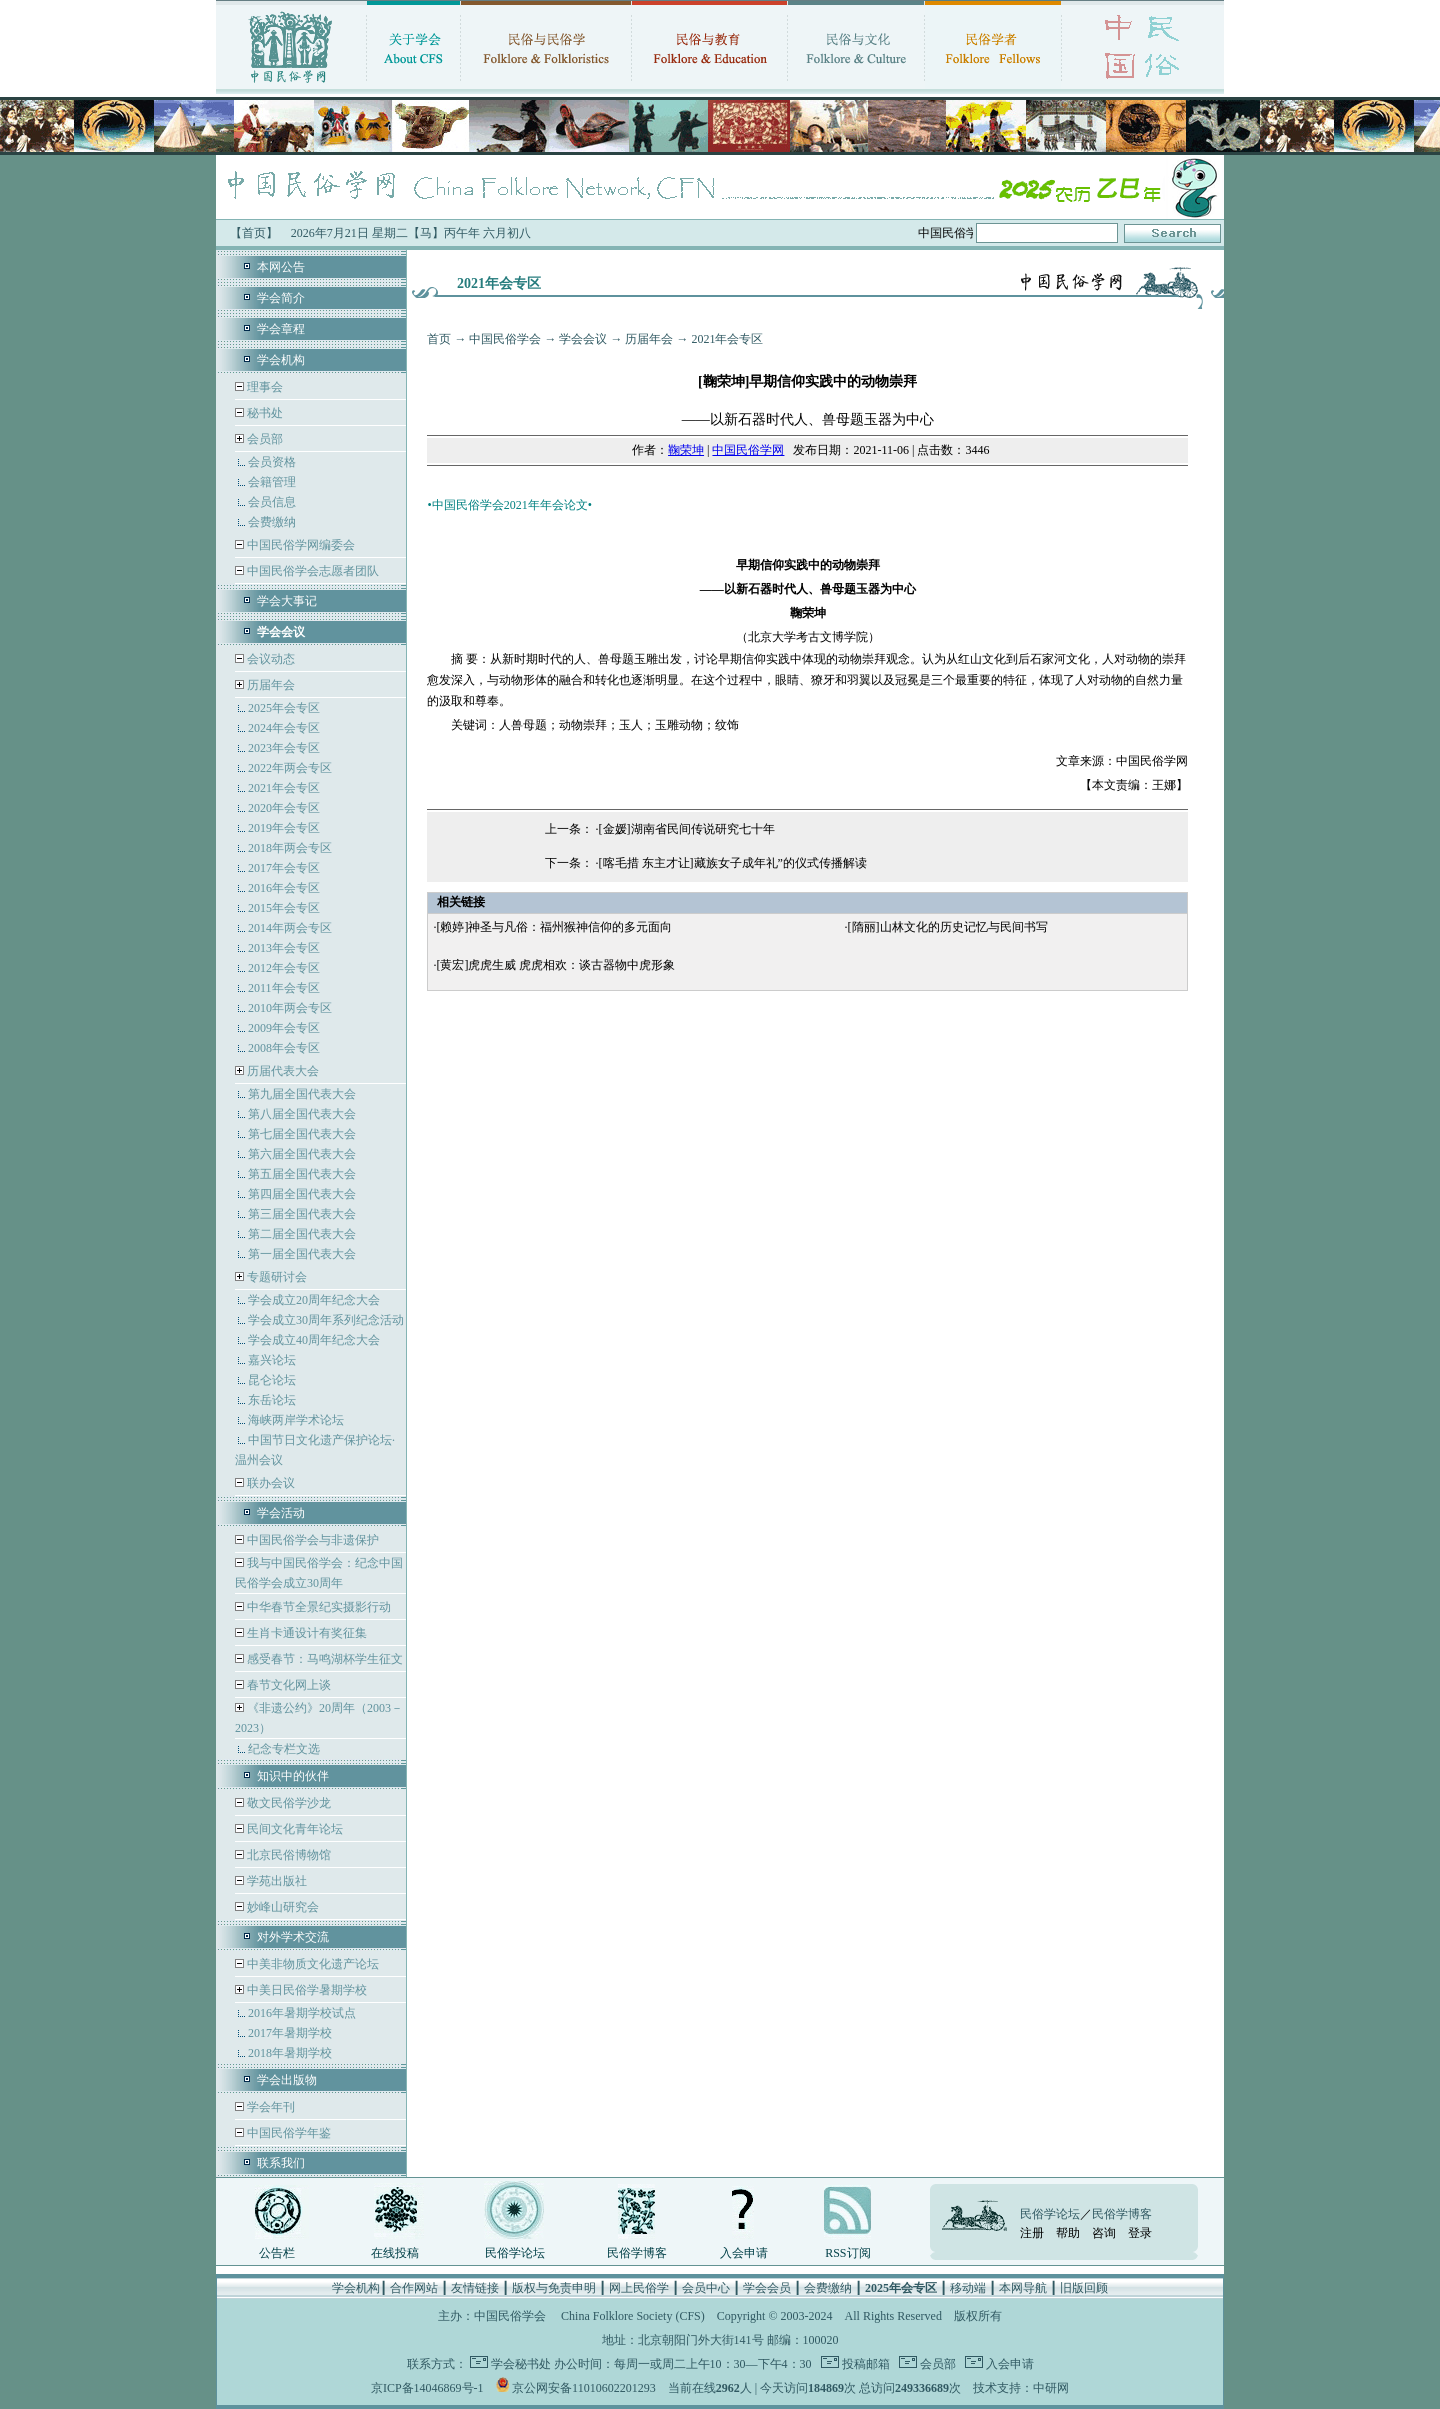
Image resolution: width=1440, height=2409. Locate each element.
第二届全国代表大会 (302, 1234)
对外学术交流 (293, 1937)
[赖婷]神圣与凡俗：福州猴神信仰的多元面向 (554, 927)
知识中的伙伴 (293, 1776)
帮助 (1068, 2233)
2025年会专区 (284, 708)
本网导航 (1023, 2288)
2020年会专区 (284, 808)
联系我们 (281, 2163)
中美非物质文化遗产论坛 (311, 1964)
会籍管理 (272, 482)
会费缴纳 (272, 522)
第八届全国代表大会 (302, 1114)
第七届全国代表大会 (302, 1134)
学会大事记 (287, 601)
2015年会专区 (284, 908)
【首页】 (254, 233)
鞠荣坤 (686, 450)
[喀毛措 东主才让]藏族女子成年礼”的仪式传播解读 (733, 863)
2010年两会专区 (290, 1008)
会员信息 (272, 502)
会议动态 (269, 659)
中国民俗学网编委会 (299, 545)
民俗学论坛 (515, 2253)
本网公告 (281, 267)
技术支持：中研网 (1021, 2388)
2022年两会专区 (290, 768)
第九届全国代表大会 (302, 1094)
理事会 (263, 387)
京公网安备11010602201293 (584, 2388)
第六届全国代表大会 (302, 1154)
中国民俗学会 (505, 339)
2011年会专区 (284, 988)
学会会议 (583, 339)
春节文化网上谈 (287, 1685)
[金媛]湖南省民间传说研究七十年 (687, 829)
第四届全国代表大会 (302, 1194)
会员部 (265, 439)
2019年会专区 (284, 828)
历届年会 (271, 685)
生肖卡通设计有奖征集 (305, 1633)
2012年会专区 (284, 968)
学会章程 (281, 329)
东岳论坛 (272, 1400)
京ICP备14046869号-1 (427, 2388)
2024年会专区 (284, 728)
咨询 (1104, 2233)
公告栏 (277, 2253)
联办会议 (269, 1483)
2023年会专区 (284, 748)
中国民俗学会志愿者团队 (311, 571)
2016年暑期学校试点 (302, 2013)
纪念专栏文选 (284, 1749)
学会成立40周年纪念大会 (314, 1340)
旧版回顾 (1084, 2288)
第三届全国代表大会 (302, 1214)
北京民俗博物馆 (287, 1855)
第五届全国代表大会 (302, 1174)
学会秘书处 (521, 2364)
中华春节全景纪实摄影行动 (317, 1607)
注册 (1032, 2233)
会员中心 (706, 2288)
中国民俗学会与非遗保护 (311, 1540)
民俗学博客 (637, 2253)
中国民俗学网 (748, 450)
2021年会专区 (284, 788)
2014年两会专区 (290, 928)
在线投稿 (395, 2253)
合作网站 (414, 2288)
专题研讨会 (277, 1277)
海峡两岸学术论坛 (296, 1420)
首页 (439, 339)
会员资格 (272, 462)
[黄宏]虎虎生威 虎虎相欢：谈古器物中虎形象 (555, 965)
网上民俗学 (639, 2288)
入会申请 (744, 2253)
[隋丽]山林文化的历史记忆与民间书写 (948, 927)
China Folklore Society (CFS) (633, 2316)
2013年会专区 (284, 948)
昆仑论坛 (272, 1380)
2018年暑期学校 (290, 2053)
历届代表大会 (283, 1071)
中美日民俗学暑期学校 (307, 1990)
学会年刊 (269, 2107)
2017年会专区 (284, 868)
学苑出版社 (275, 1881)
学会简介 (281, 298)
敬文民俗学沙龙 (287, 1803)
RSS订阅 (847, 2253)
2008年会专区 (284, 1048)
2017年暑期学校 (290, 2033)
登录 (1140, 2233)
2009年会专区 (284, 1028)
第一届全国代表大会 (302, 1254)
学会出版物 (287, 2080)
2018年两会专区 (290, 848)
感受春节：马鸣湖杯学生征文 (323, 1659)
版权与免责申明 (554, 2288)
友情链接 (475, 2288)
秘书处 (263, 413)
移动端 (968, 2288)
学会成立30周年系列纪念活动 (326, 1320)
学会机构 (281, 360)
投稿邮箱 (864, 2364)
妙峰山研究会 (281, 1907)
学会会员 (767, 2288)
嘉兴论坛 (272, 1360)
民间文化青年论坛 (293, 1829)
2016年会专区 (284, 888)
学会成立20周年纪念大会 (314, 1300)
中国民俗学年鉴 (287, 2133)
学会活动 (281, 1513)
